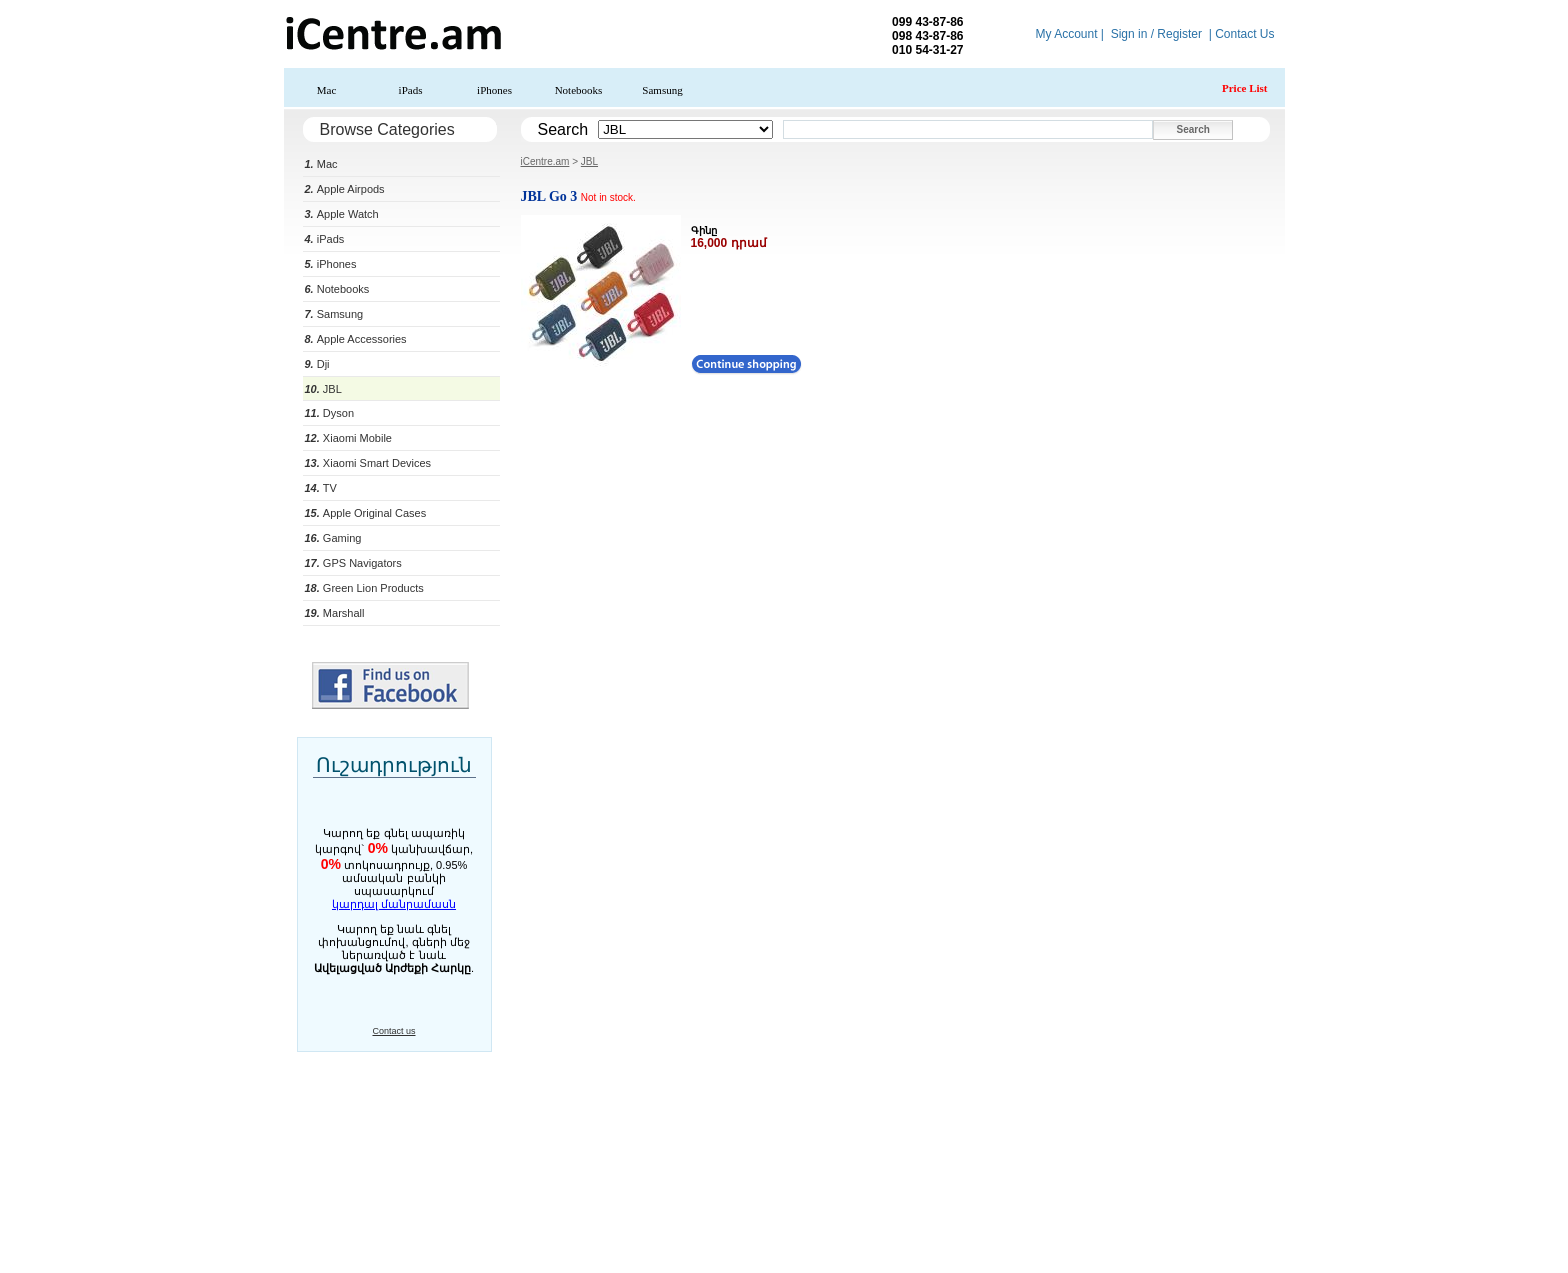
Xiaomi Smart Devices (368, 463)
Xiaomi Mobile (348, 438)
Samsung (662, 90)
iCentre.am (545, 161)
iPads (411, 90)
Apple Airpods (345, 189)
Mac (327, 90)
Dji (317, 364)
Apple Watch (342, 214)
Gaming (333, 538)
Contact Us (1244, 34)
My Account (1066, 34)
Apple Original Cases (366, 513)
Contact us (393, 1031)
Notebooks (579, 90)
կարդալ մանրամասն (394, 904)
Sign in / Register (1156, 34)
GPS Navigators (353, 563)
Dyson (330, 413)
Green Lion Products (364, 588)
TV (321, 488)
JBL (323, 389)
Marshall (335, 613)
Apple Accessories (356, 339)
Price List (1245, 88)
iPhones (494, 90)
